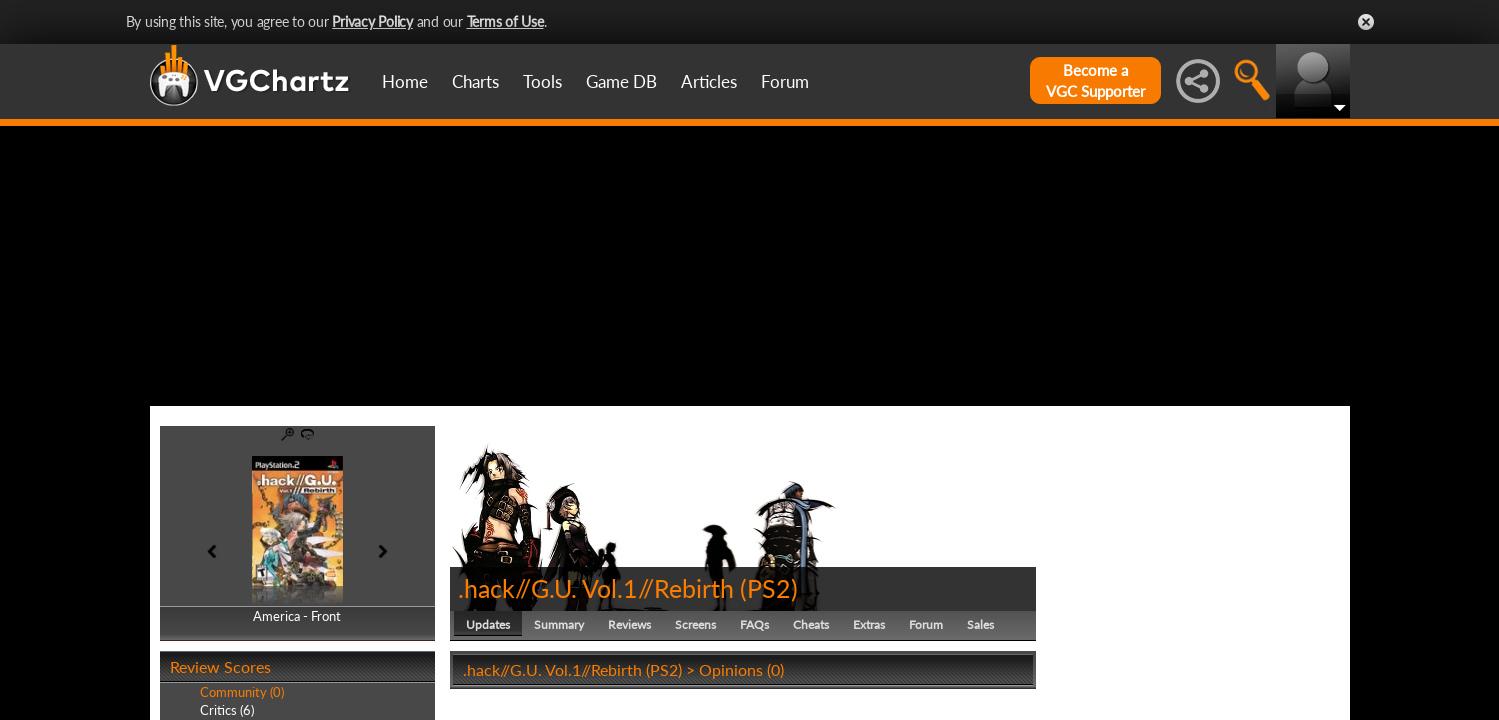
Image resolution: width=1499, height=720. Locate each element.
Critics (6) (227, 710)
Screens (695, 624)
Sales (980, 624)
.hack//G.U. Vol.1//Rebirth (596, 588)
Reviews (629, 624)
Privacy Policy (372, 21)
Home (405, 81)
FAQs (754, 624)
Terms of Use (505, 21)
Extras (869, 624)
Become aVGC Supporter (1095, 80)
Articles (709, 81)
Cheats (811, 624)
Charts (475, 81)
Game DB (621, 81)
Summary (559, 624)
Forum (785, 81)
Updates (488, 624)
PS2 (769, 588)
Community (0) (242, 692)
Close (1366, 22)
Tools (542, 81)
